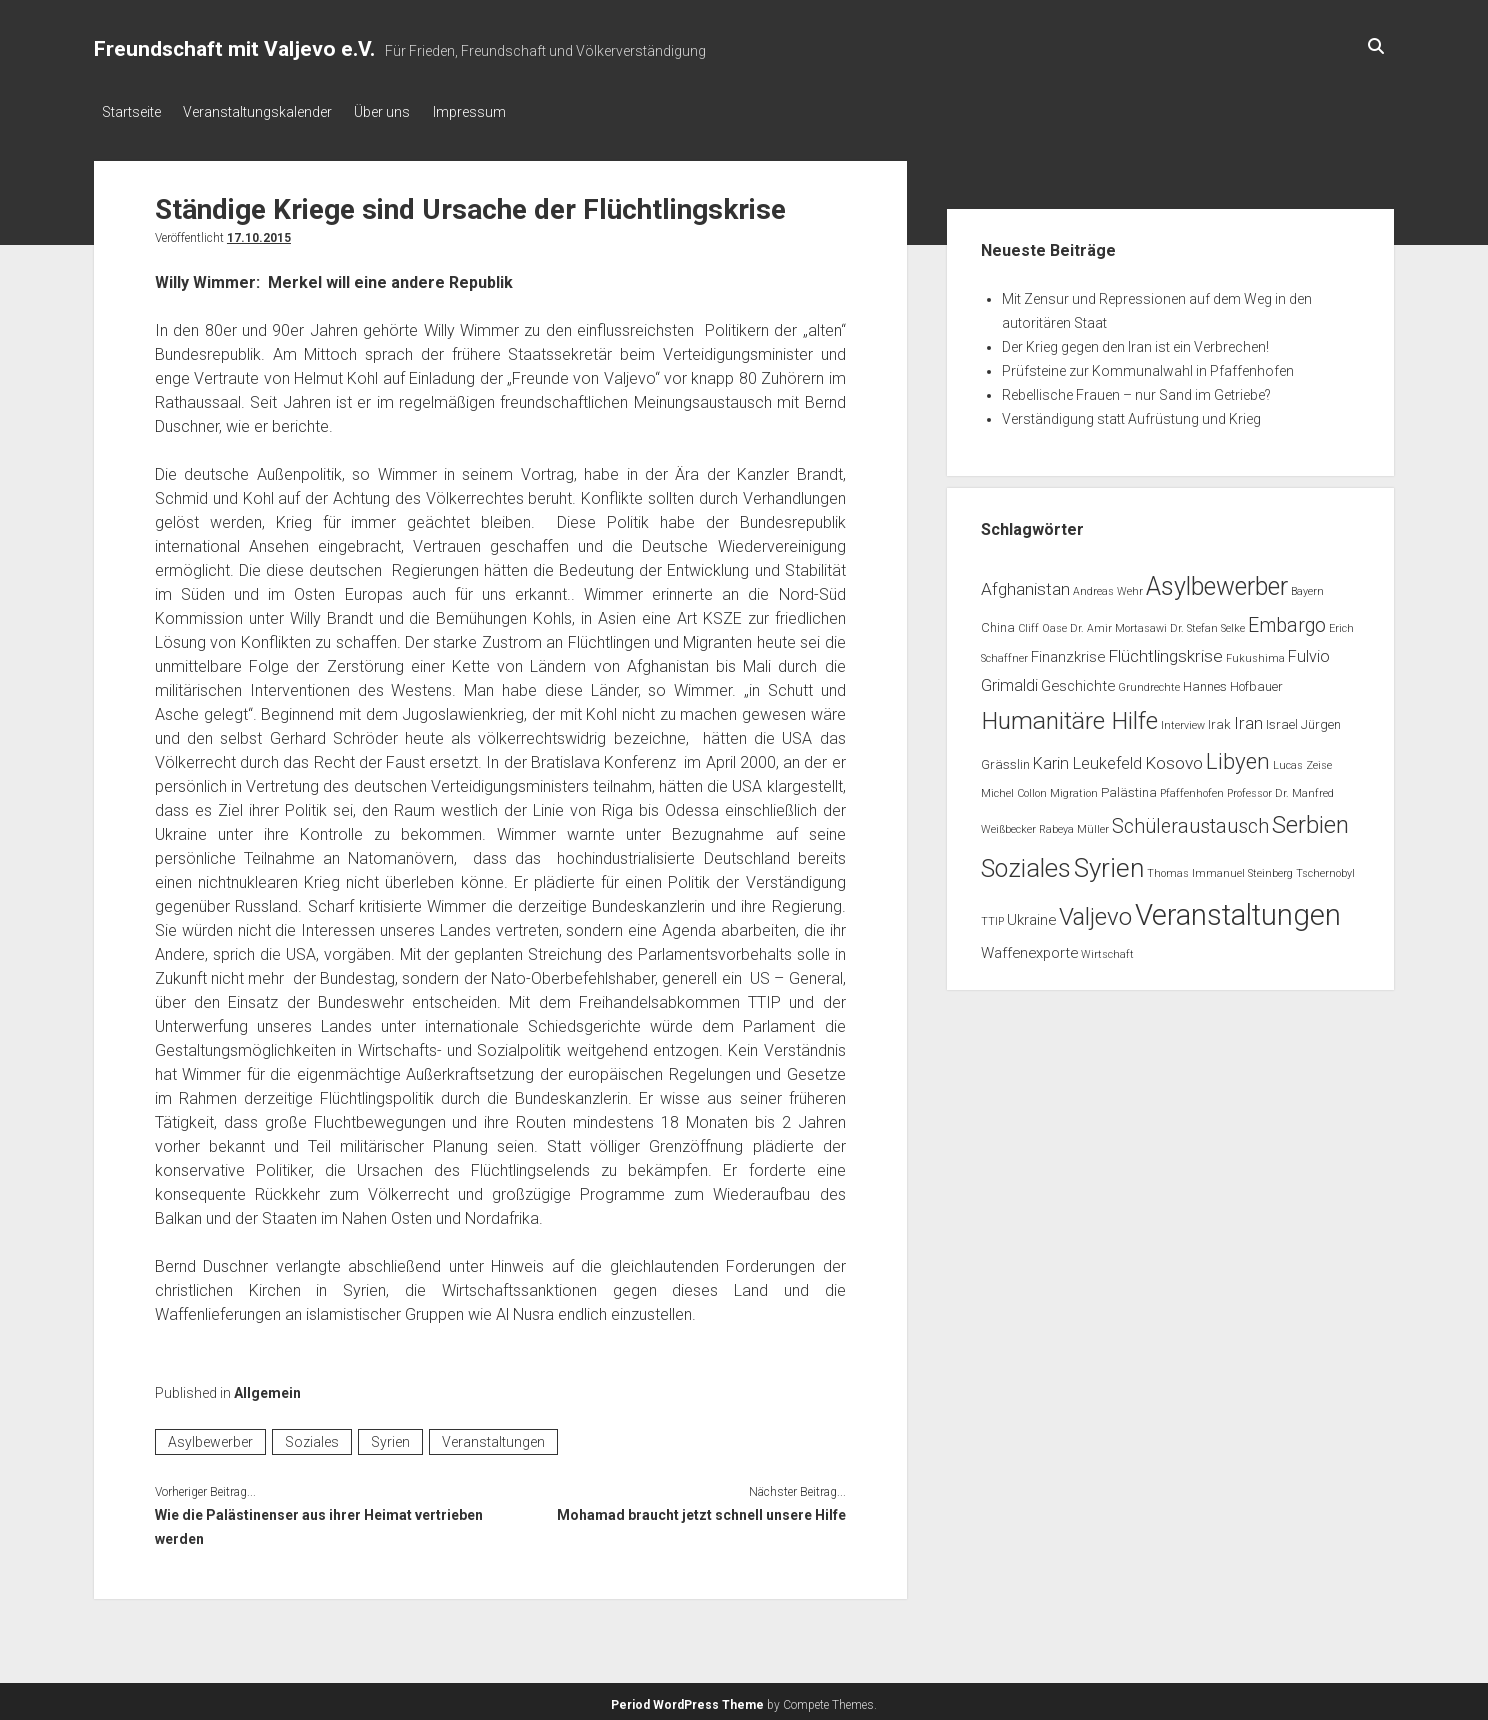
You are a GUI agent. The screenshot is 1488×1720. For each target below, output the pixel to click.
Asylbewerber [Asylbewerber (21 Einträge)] (1217, 581)
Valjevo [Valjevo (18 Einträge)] (1095, 913)
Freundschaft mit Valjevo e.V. (234, 49)
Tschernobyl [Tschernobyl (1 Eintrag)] (1325, 868)
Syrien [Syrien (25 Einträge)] (1109, 863)
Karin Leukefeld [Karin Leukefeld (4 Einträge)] (1087, 758)
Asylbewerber (210, 1437)
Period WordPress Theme (687, 1700)
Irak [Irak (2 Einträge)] (1219, 719)
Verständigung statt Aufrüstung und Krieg (1131, 414)
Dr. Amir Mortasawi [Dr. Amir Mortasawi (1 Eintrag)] (1118, 623)
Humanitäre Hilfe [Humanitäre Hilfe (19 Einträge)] (1069, 715)
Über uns (398, 112)
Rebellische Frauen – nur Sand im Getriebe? (1136, 390)
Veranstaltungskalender (265, 112)
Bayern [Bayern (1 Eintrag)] (1307, 586)
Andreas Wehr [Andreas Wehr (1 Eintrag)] (1108, 586)
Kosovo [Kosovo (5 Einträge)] (1174, 758)
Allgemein (267, 1388)
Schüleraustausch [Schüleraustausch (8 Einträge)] (1190, 821)
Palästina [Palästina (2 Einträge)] (1129, 788)
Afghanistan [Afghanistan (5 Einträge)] (1025, 584)
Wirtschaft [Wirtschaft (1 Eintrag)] (1107, 949)
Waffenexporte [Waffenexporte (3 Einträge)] (1029, 948)
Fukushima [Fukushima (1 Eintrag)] (1255, 654)
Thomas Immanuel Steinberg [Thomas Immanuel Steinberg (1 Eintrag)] (1220, 868)
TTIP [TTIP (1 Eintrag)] (992, 917)
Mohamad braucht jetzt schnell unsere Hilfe (701, 1510)
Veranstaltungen (493, 1437)
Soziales (312, 1437)
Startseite (131, 112)
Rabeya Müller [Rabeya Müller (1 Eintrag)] (1074, 824)
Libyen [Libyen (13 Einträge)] (1238, 756)
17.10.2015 (259, 233)
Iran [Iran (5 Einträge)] (1248, 718)
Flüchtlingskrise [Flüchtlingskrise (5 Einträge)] (1165, 652)
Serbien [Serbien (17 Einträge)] (1310, 820)
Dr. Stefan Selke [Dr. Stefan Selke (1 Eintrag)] (1207, 623)
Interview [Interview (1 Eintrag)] (1183, 720)
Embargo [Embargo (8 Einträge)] (1287, 620)
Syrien (390, 1437)
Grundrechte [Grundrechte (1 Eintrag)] (1149, 682)
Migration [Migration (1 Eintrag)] (1074, 789)
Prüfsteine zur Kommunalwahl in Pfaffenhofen (1148, 366)
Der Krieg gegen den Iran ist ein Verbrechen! (1135, 342)
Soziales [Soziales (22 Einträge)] (1026, 863)
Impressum (492, 112)
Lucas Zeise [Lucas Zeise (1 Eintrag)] (1302, 760)
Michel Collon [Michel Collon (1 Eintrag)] (1014, 789)
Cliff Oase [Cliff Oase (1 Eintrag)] (1042, 623)
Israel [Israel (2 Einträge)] (1282, 719)
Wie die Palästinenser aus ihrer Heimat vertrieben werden (319, 1522)
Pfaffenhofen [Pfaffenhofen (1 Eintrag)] (1192, 789)
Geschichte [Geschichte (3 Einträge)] (1078, 681)
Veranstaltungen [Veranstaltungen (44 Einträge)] (1238, 911)
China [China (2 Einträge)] (998, 622)
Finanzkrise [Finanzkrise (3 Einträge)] (1068, 653)
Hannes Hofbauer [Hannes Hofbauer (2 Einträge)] (1233, 681)
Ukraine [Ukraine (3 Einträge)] (1031, 916)
